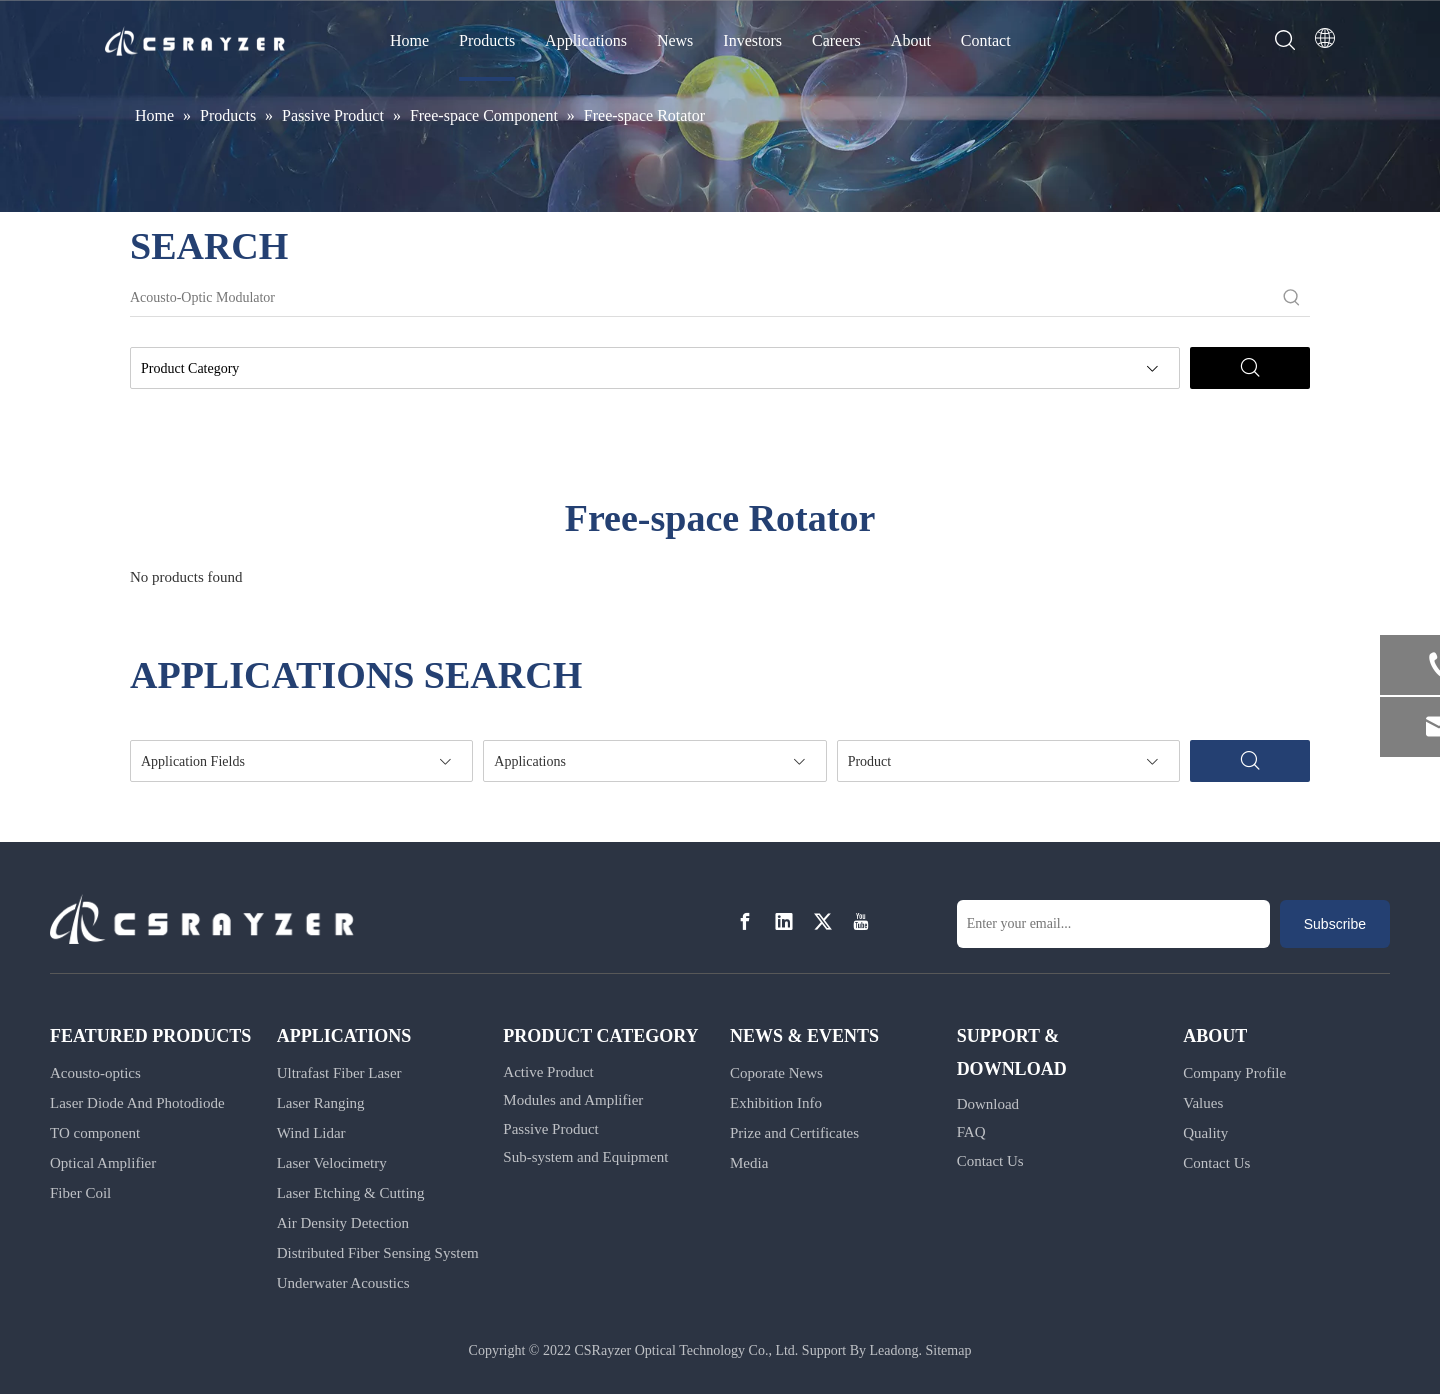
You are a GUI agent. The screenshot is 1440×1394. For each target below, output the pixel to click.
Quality (1205, 1133)
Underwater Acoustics (343, 1283)
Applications (586, 40)
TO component (95, 1133)
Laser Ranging (321, 1103)
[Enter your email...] (1113, 924)
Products (487, 40)
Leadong (894, 1350)
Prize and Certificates (794, 1133)
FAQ (971, 1132)
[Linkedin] (784, 922)
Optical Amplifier (103, 1163)
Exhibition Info (776, 1103)
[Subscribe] (1335, 924)
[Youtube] (861, 922)
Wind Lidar (311, 1133)
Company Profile (1234, 1073)
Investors (752, 40)
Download (988, 1104)
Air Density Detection (343, 1223)
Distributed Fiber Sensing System (378, 1253)
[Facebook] (745, 922)
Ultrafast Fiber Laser (339, 1073)
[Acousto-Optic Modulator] (702, 298)
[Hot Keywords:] (1292, 298)
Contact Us (990, 1161)
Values (1203, 1103)
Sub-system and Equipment (585, 1157)
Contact (986, 40)
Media (749, 1163)
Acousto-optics (95, 1073)
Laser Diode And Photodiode (137, 1103)
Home (409, 40)
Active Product (548, 1072)
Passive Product (550, 1129)
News (675, 40)
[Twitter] (823, 922)
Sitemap (949, 1350)
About (911, 40)
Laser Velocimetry (332, 1163)
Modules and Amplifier (573, 1100)
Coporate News (776, 1073)
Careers (836, 40)
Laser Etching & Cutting (351, 1193)
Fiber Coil (80, 1193)
